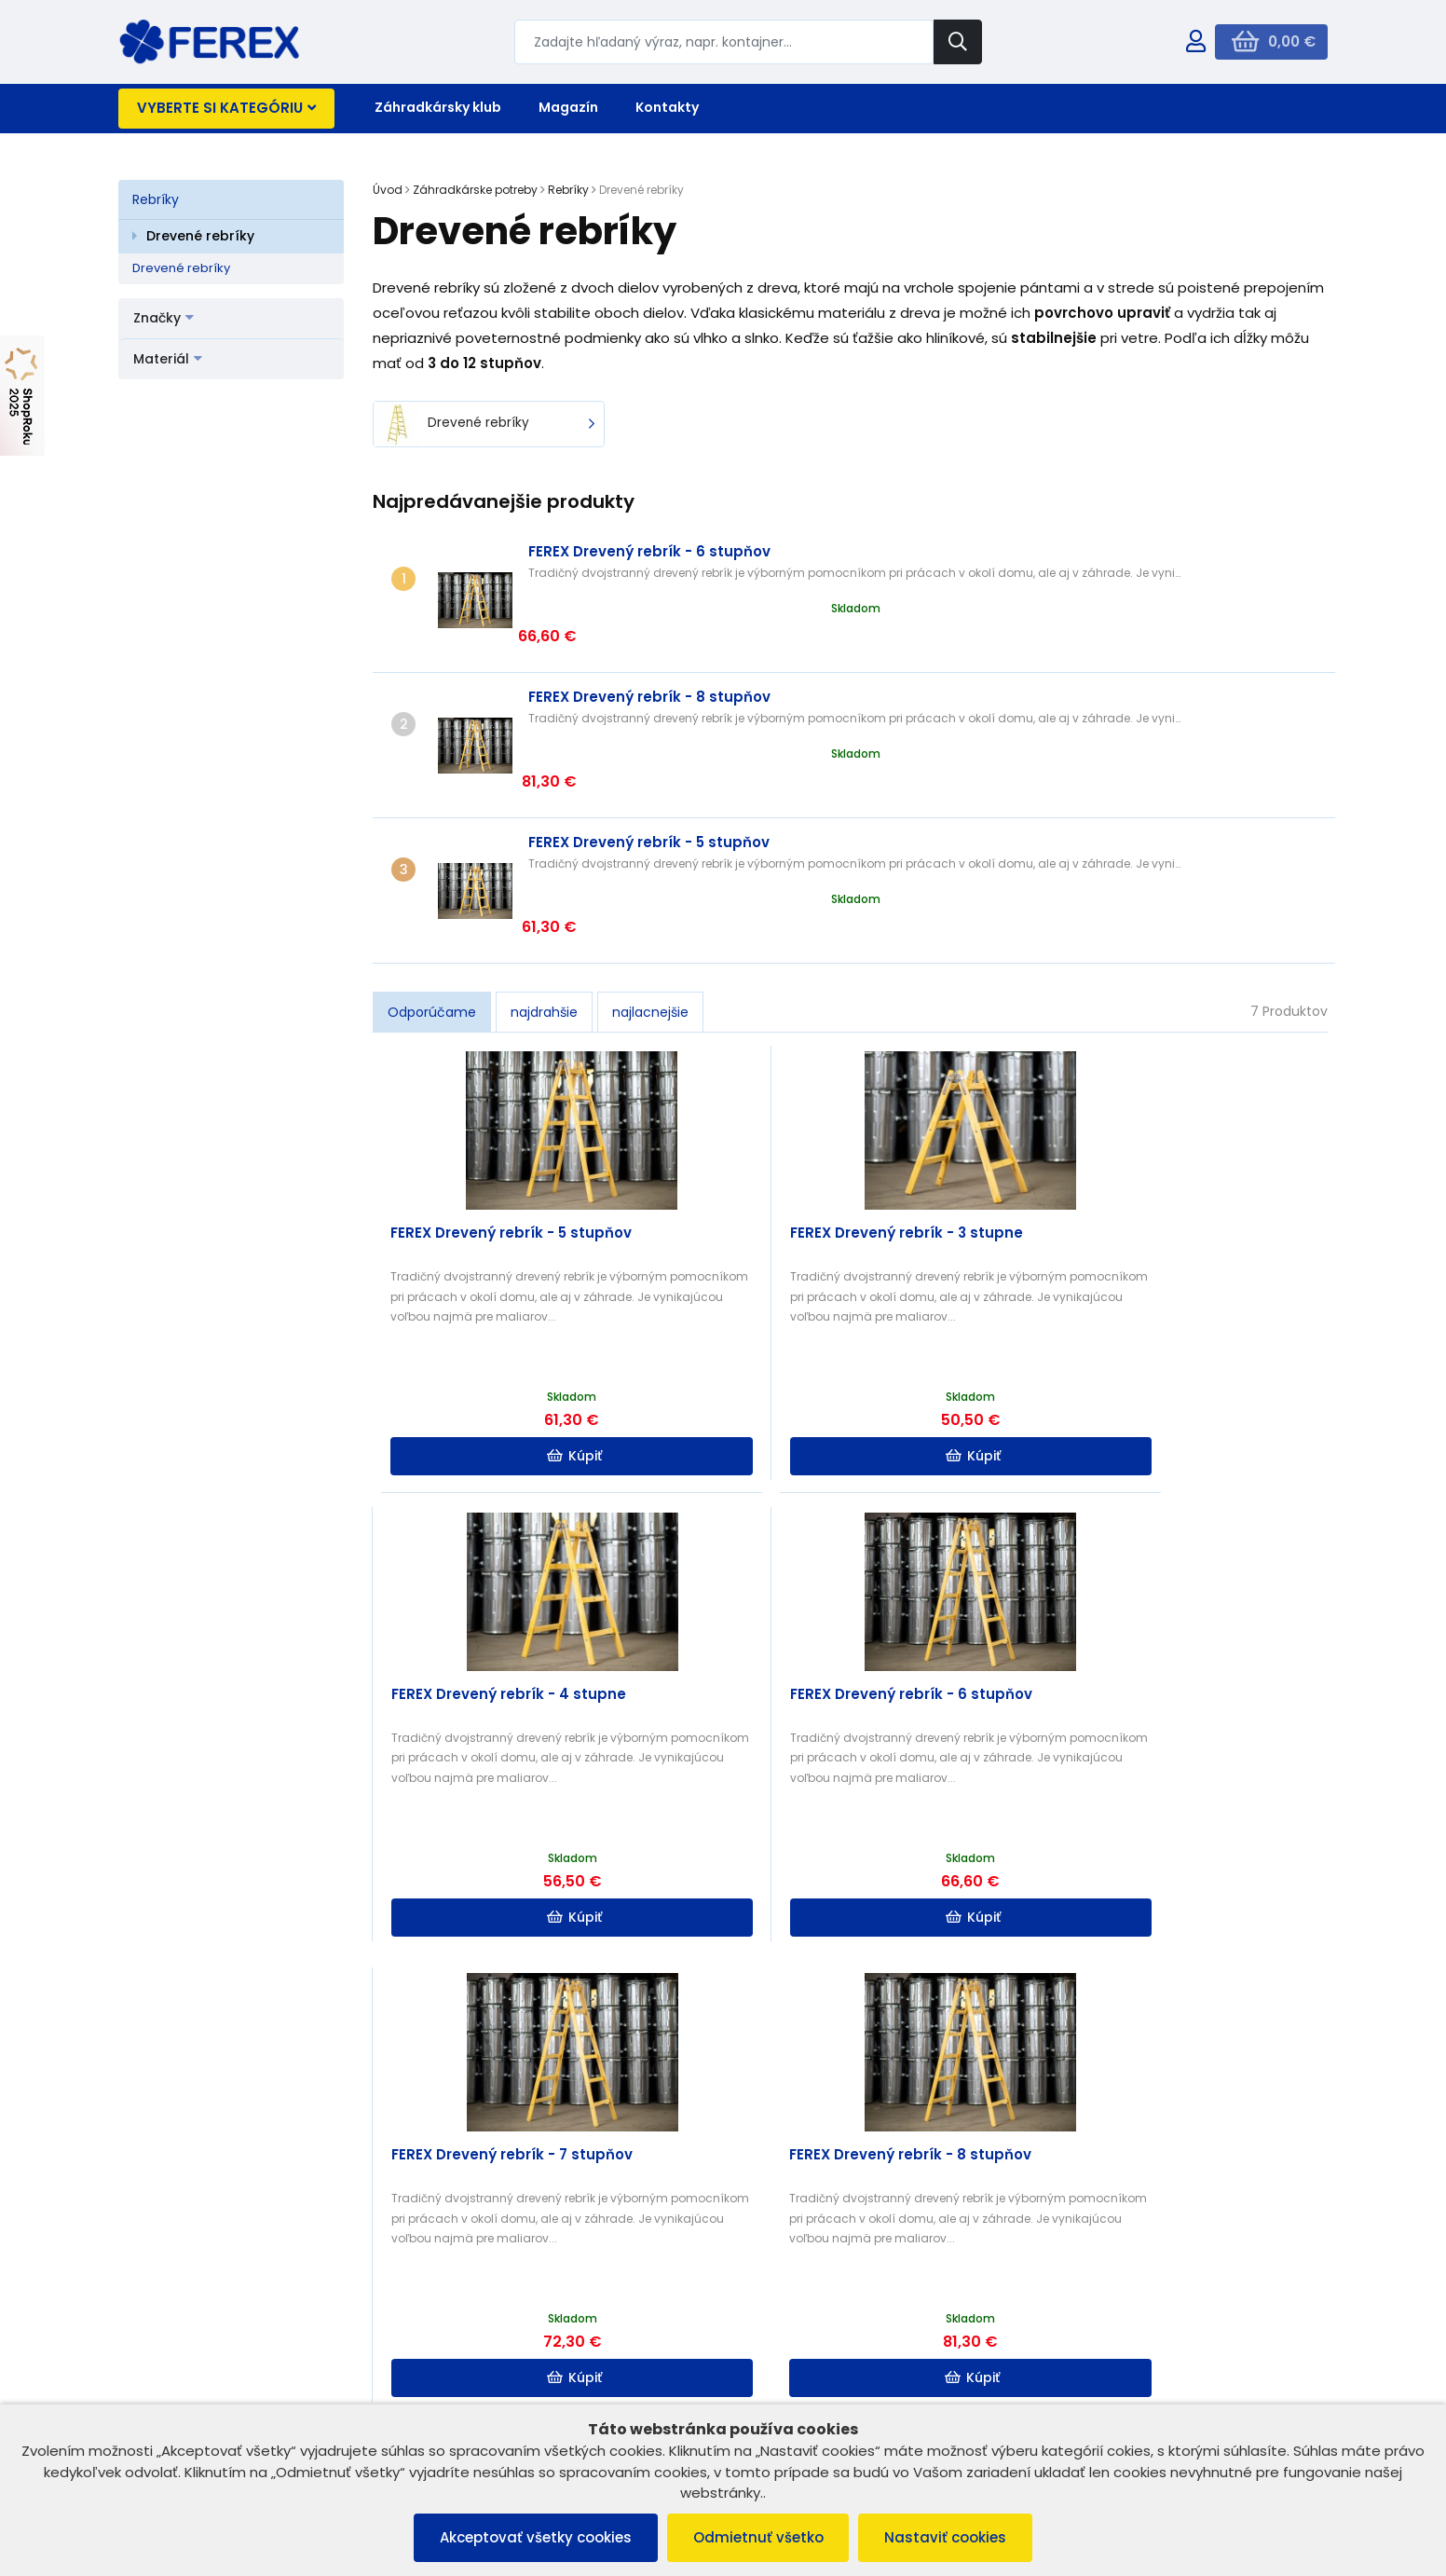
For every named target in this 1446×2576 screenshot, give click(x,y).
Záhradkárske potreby (475, 190)
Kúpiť (494, 1330)
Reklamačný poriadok (195, 2365)
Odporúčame (432, 885)
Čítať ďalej (1192, 2020)
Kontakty (667, 107)
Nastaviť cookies (950, 2537)
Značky (163, 317)
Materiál (167, 358)
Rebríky (155, 199)
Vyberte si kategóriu (226, 107)
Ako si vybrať (714, 1893)
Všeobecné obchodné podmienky (233, 2341)
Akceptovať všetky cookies (532, 2537)
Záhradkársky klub (438, 107)
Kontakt (458, 2389)
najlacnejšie (650, 885)
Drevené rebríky (200, 235)
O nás (453, 2365)
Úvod (387, 190)
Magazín (568, 107)
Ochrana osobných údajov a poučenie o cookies (251, 2397)
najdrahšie (544, 885)
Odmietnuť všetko (758, 2537)
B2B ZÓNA (465, 2341)
